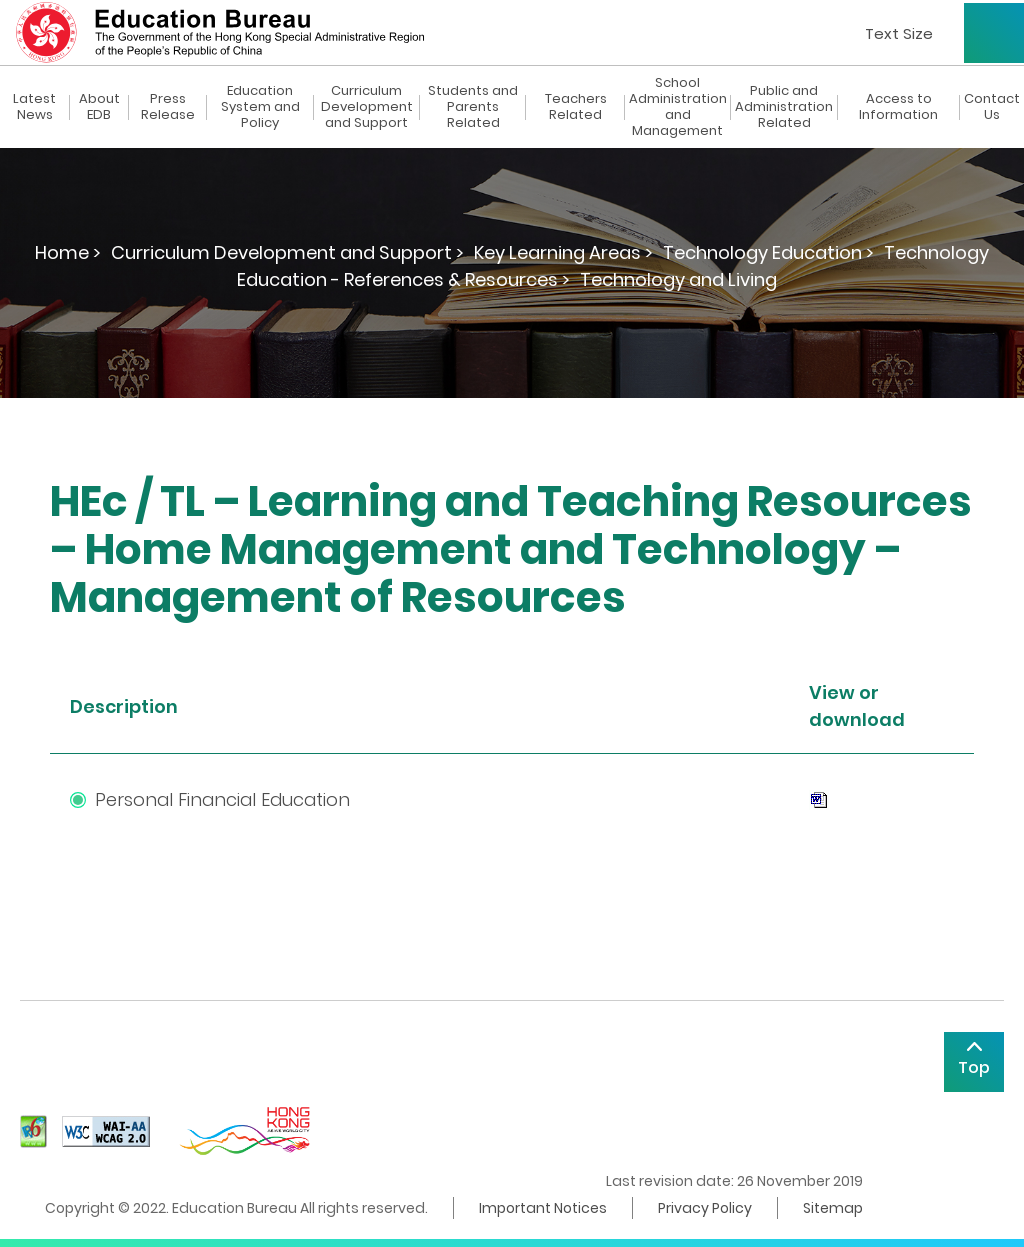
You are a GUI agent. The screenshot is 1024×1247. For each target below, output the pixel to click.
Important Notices (543, 1208)
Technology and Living (678, 279)
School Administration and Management (678, 107)
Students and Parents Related (473, 107)
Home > (68, 252)
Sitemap (833, 1208)
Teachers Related (576, 107)
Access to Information (898, 107)
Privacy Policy (705, 1208)
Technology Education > (768, 252)
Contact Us (992, 107)
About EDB (99, 107)
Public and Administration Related (784, 107)
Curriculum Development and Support (367, 107)
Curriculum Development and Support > (287, 252)
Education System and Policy (260, 107)
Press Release (168, 107)
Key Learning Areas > (563, 252)
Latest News (34, 107)
